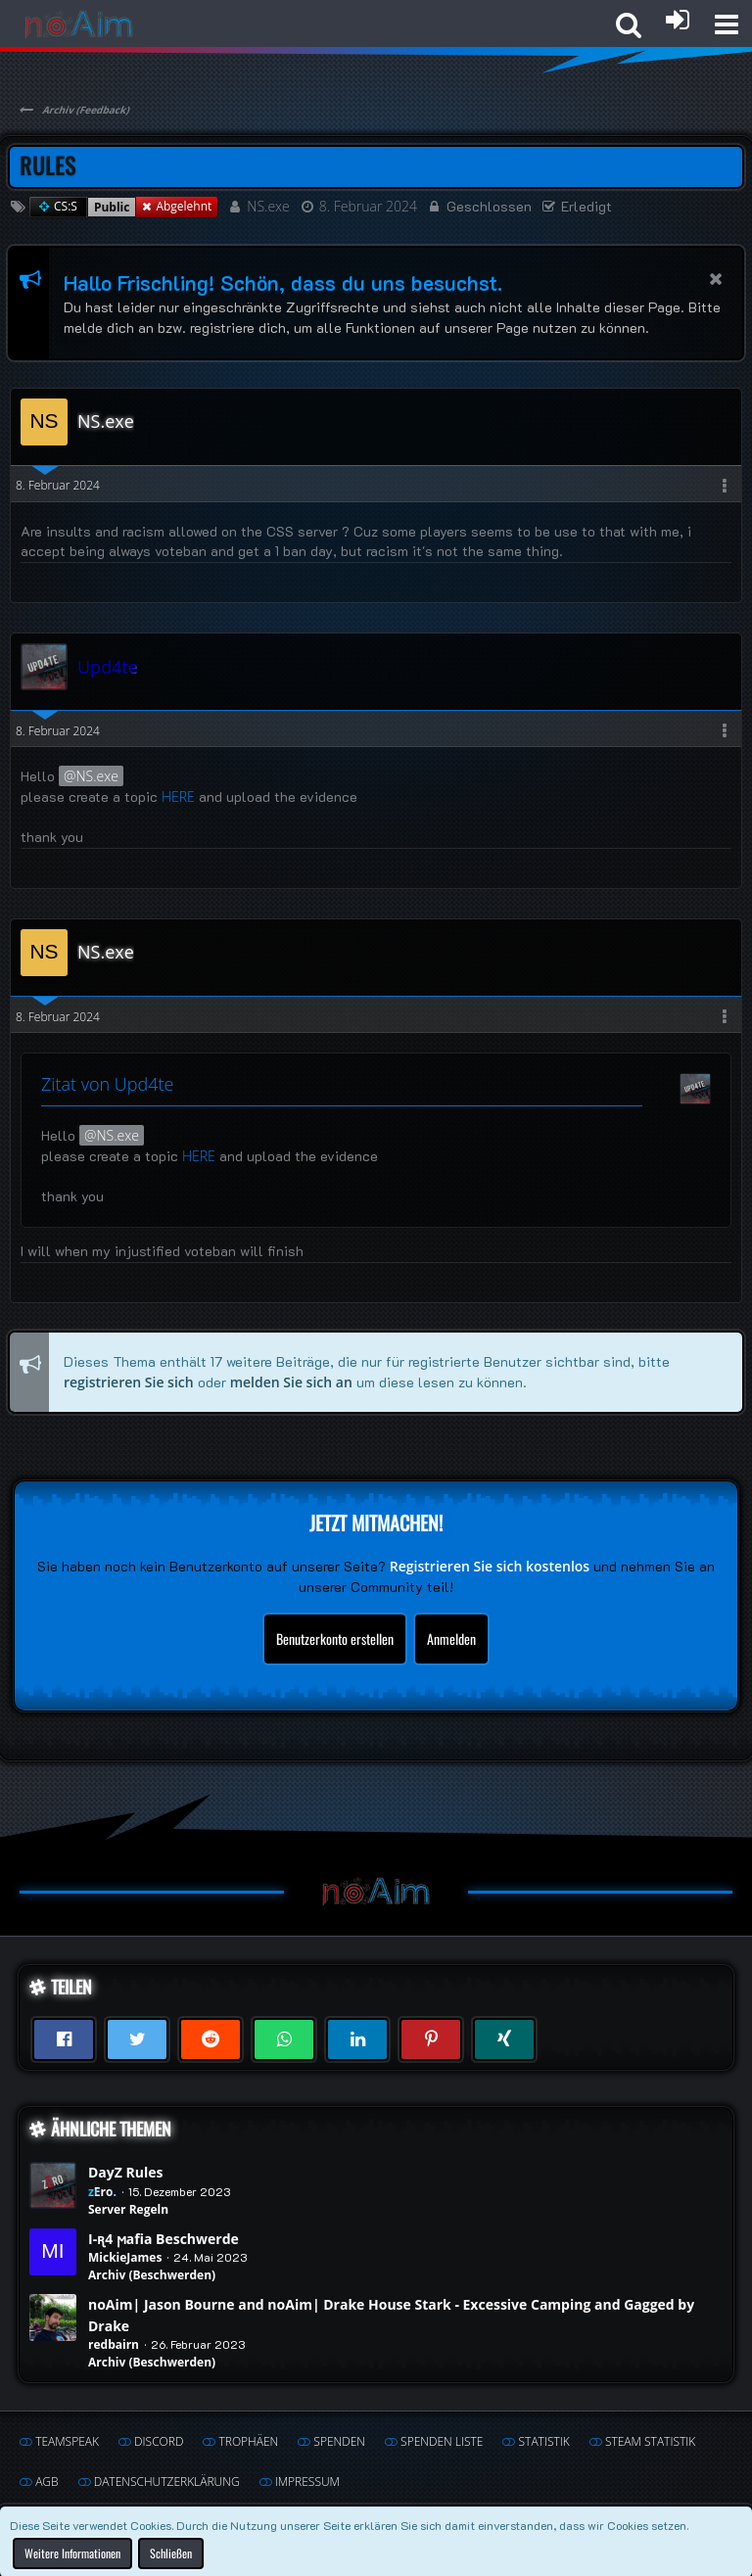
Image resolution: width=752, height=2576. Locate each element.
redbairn (113, 2344)
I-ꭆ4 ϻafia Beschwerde (163, 2238)
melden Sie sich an (291, 1381)
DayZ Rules (125, 2172)
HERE (178, 796)
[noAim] (79, 24)
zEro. (102, 2191)
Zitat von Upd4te (107, 1084)
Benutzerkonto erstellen (335, 1638)
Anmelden (451, 1638)
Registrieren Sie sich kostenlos (489, 1566)
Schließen (171, 2552)
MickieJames (125, 2257)
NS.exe (268, 206)
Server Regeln (128, 2209)
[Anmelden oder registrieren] (677, 19)
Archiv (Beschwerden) (151, 2275)
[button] (726, 24)
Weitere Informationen (72, 2552)
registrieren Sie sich (129, 1381)
